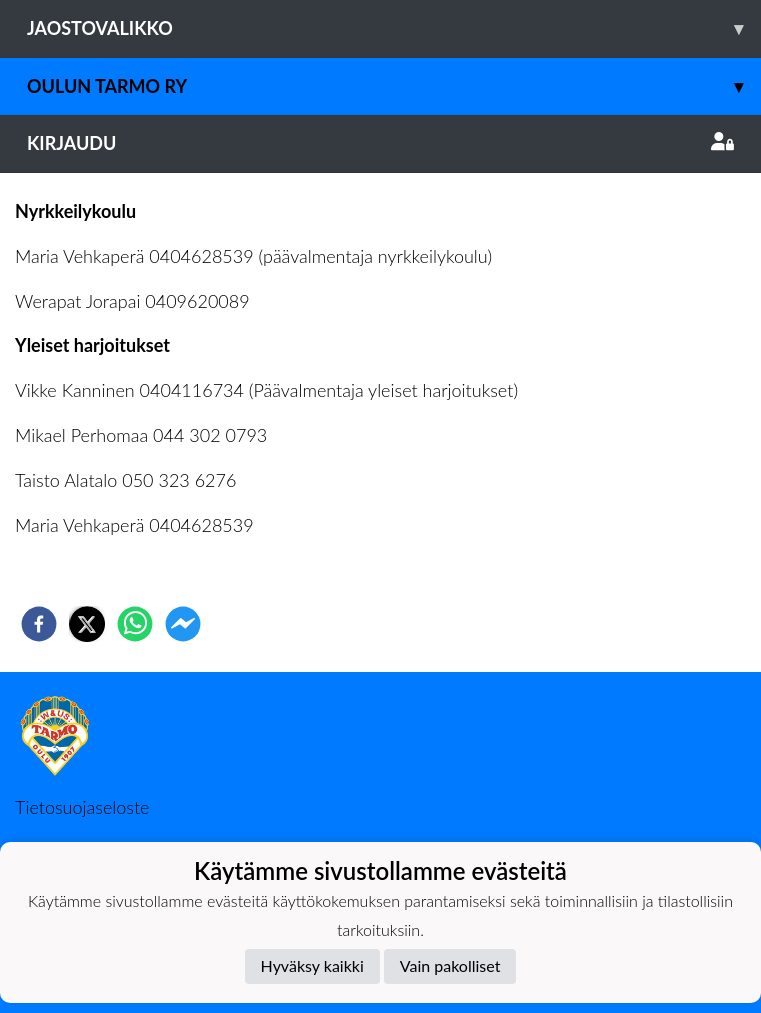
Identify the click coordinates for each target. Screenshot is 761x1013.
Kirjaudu (380, 143)
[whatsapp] (135, 624)
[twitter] (87, 624)
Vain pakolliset (450, 965)
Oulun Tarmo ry (394, 86)
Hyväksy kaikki (312, 965)
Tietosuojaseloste (82, 807)
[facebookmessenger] (183, 624)
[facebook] (39, 624)
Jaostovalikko (394, 28)
